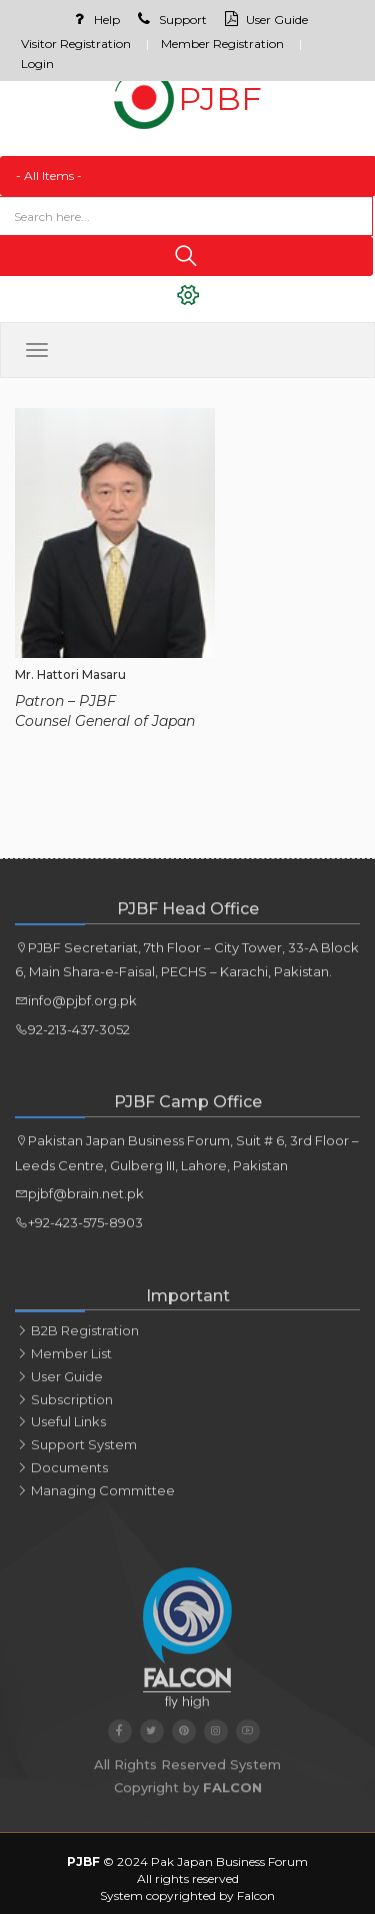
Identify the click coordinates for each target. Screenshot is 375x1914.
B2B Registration (77, 1340)
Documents (61, 1477)
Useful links (60, 1432)
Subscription (64, 1409)
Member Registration (222, 43)
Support (169, 19)
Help (93, 19)
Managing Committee (95, 1500)
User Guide (263, 19)
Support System (76, 1454)
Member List (63, 1363)
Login (37, 63)
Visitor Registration (76, 43)
